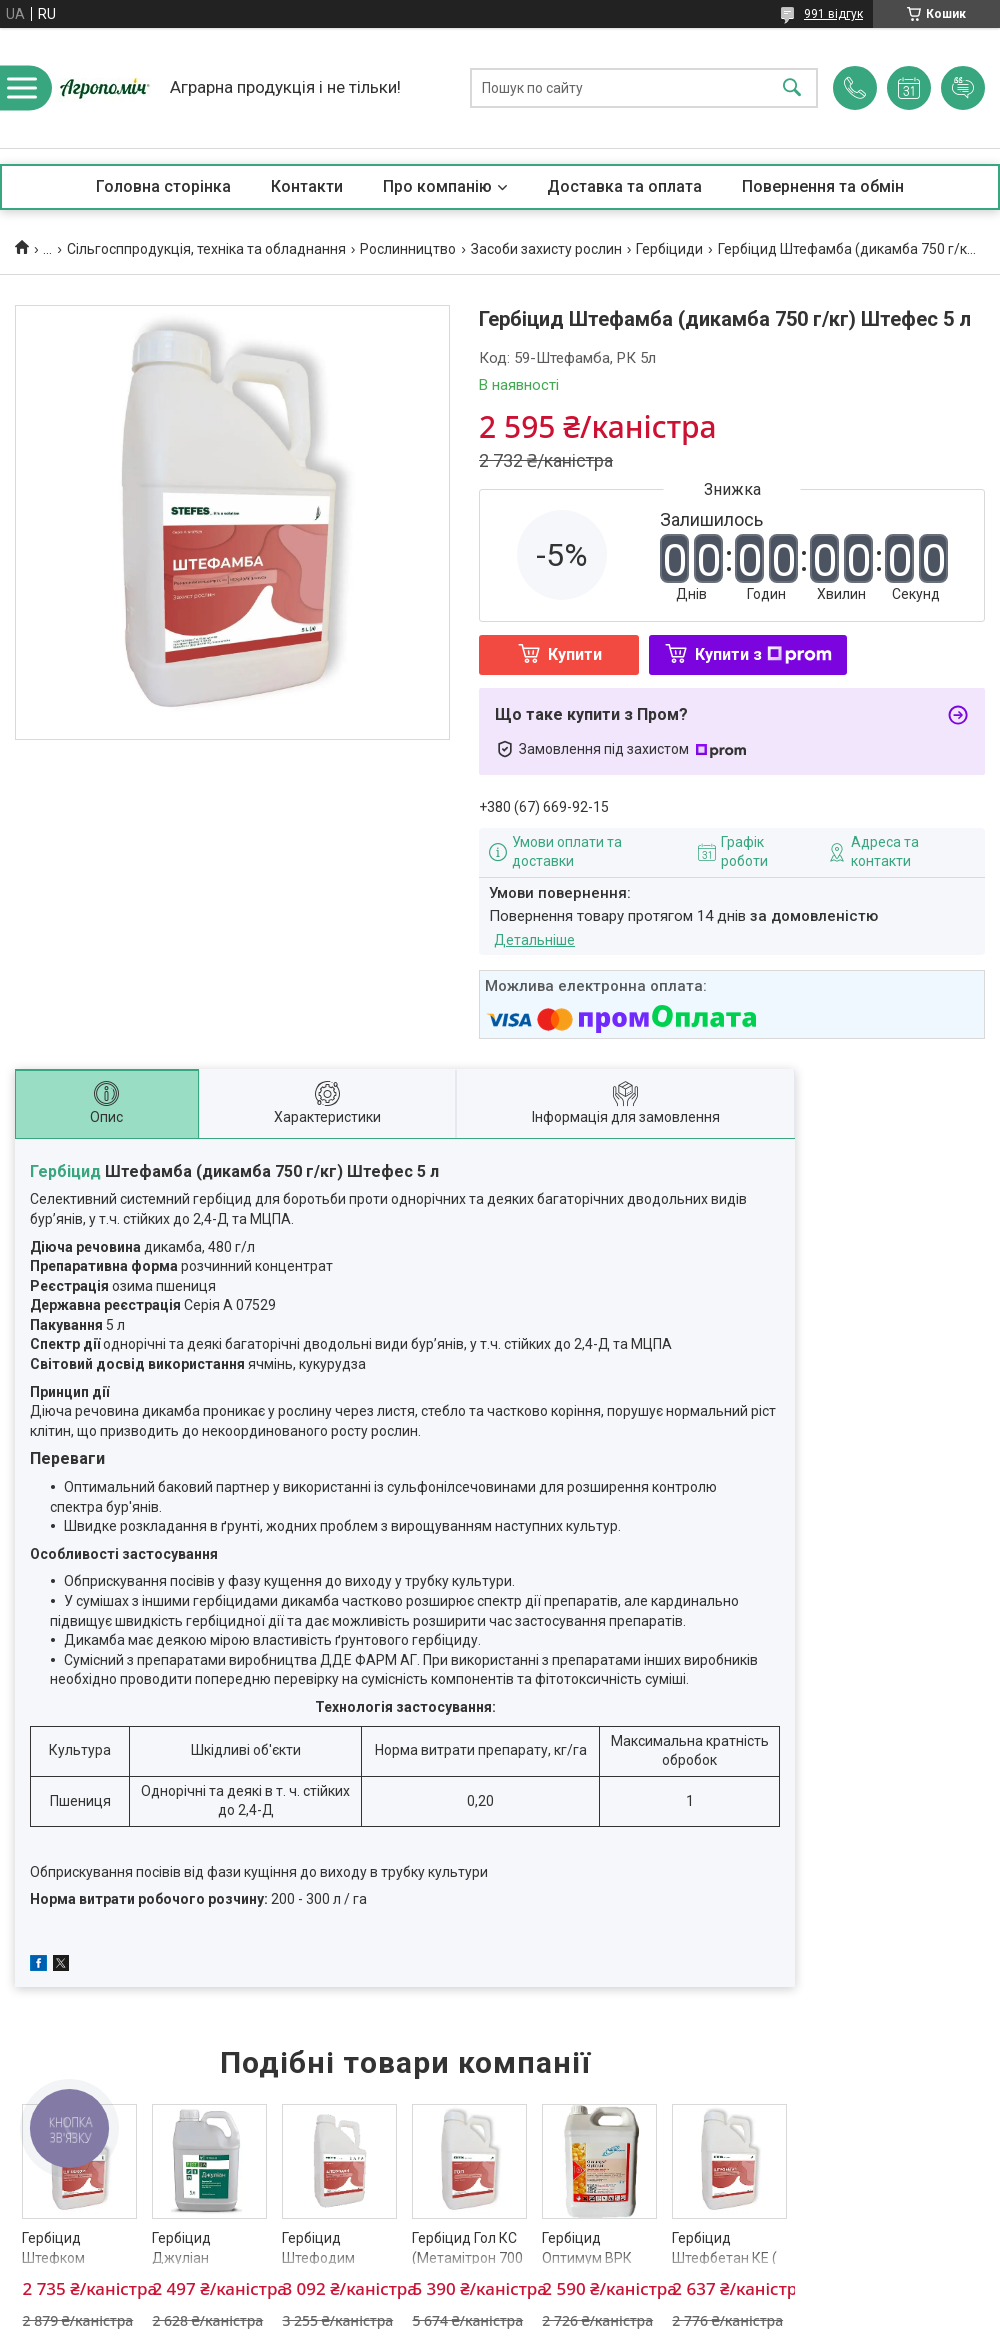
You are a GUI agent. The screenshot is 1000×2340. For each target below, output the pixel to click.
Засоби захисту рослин (546, 249)
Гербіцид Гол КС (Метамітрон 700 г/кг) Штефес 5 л (467, 2257)
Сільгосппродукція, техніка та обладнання (206, 249)
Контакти (307, 186)
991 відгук (833, 14)
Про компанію (437, 186)
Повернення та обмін (823, 186)
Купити (575, 654)
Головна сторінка (163, 186)
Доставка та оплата (624, 186)
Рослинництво (408, 249)
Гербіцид (65, 1171)
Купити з (763, 654)
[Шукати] (792, 88)
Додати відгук (963, 88)
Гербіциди (669, 249)
